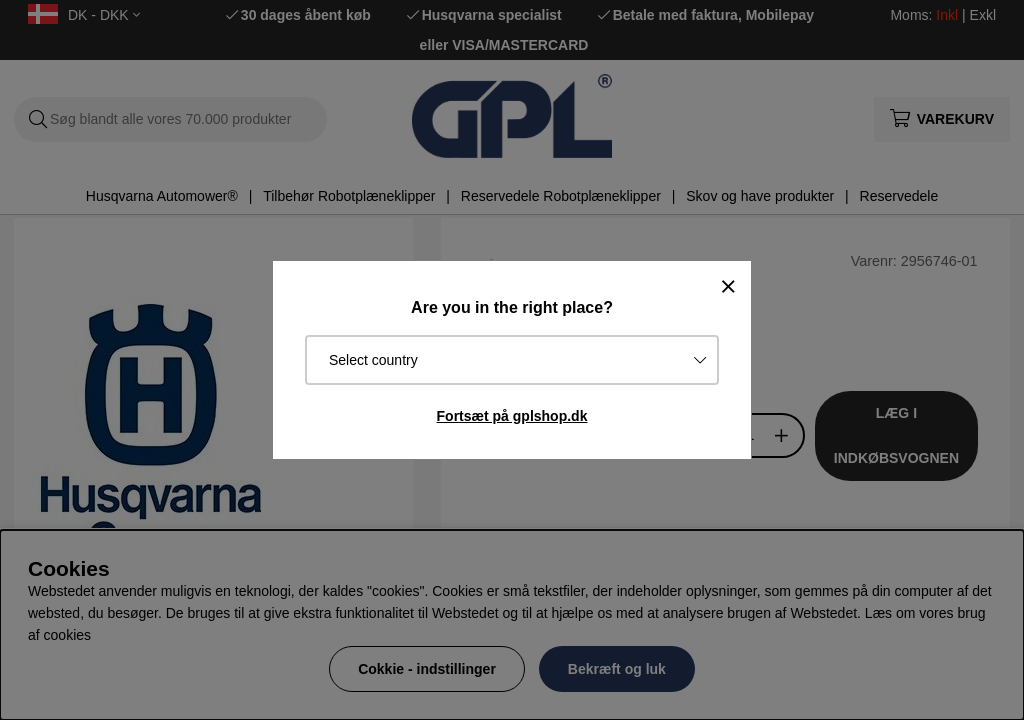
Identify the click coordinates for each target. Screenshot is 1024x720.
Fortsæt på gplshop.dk (512, 416)
